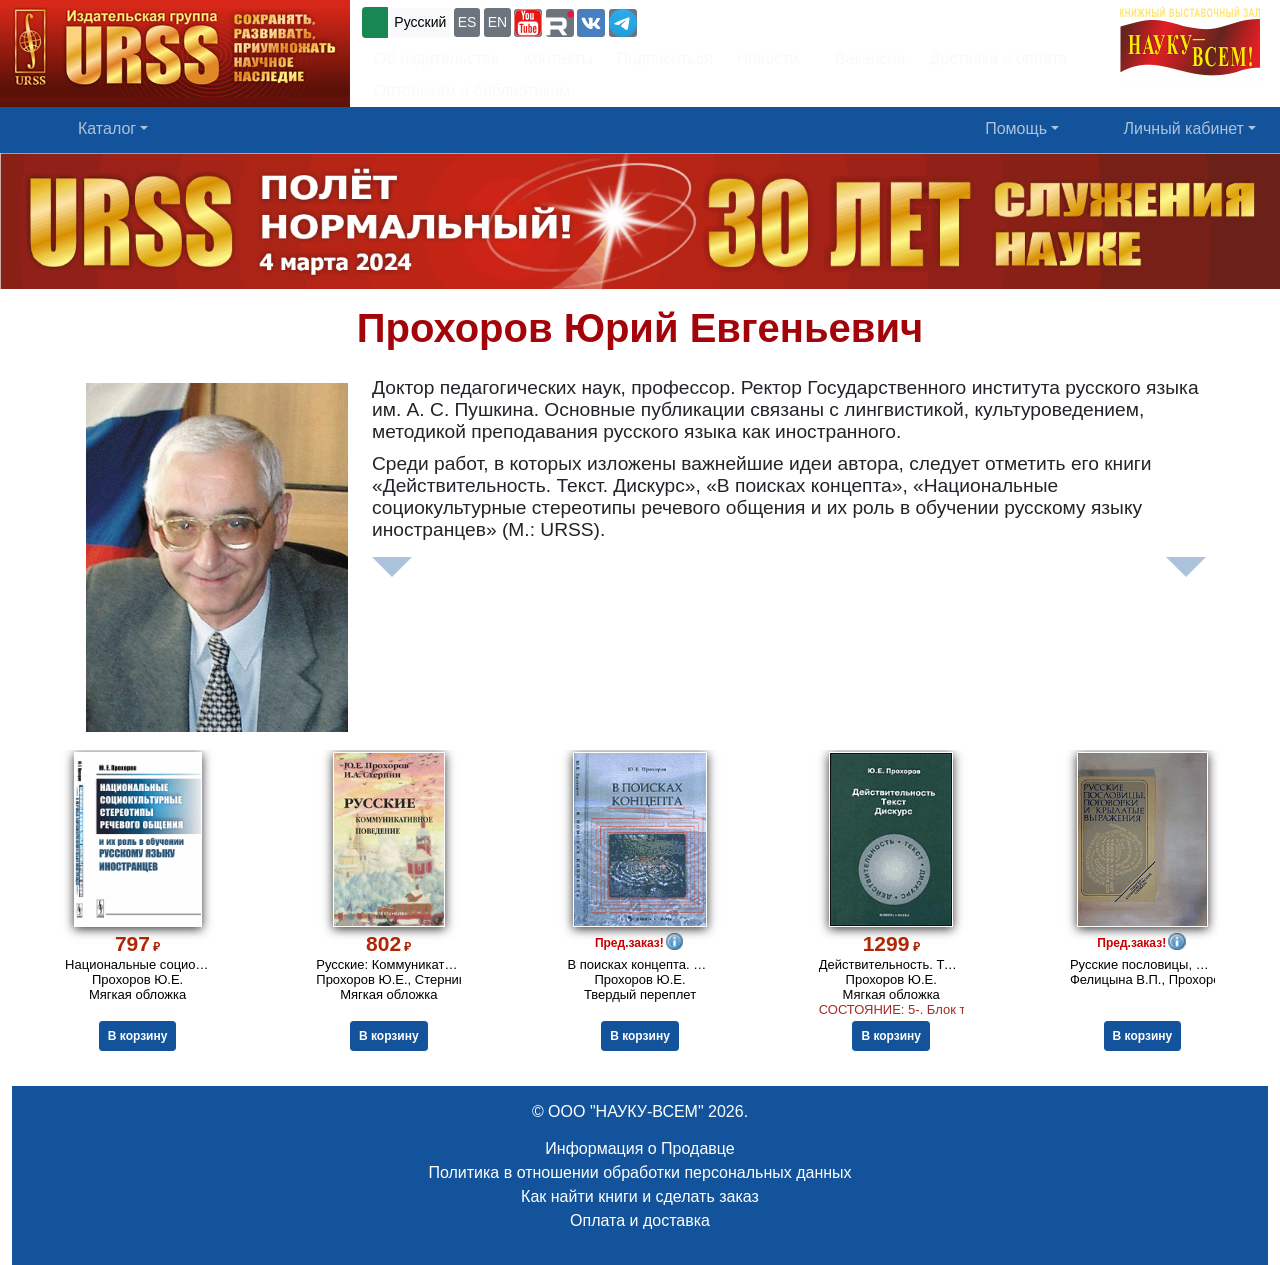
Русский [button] (420, 22)
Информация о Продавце (639, 1148)
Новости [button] (768, 58)
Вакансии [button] (864, 58)
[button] (528, 23)
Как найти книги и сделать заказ (640, 1196)
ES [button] (467, 22)
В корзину (138, 1036)
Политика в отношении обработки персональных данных (639, 1172)
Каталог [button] (107, 128)
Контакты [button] (558, 58)
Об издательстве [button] (437, 58)
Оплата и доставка (640, 1220)
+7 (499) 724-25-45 (714, 20)
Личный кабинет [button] (1184, 128)
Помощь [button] (1016, 128)
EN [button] (497, 22)
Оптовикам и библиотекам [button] (472, 90)
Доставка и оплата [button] (998, 58)
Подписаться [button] (665, 58)
